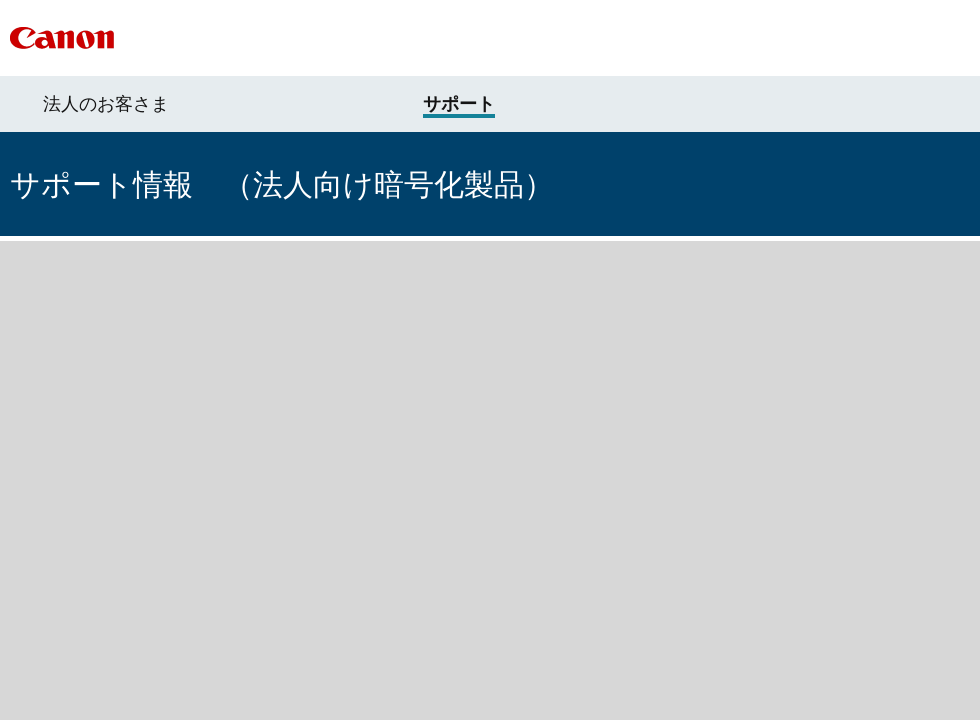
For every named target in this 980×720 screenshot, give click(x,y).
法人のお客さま (106, 104)
